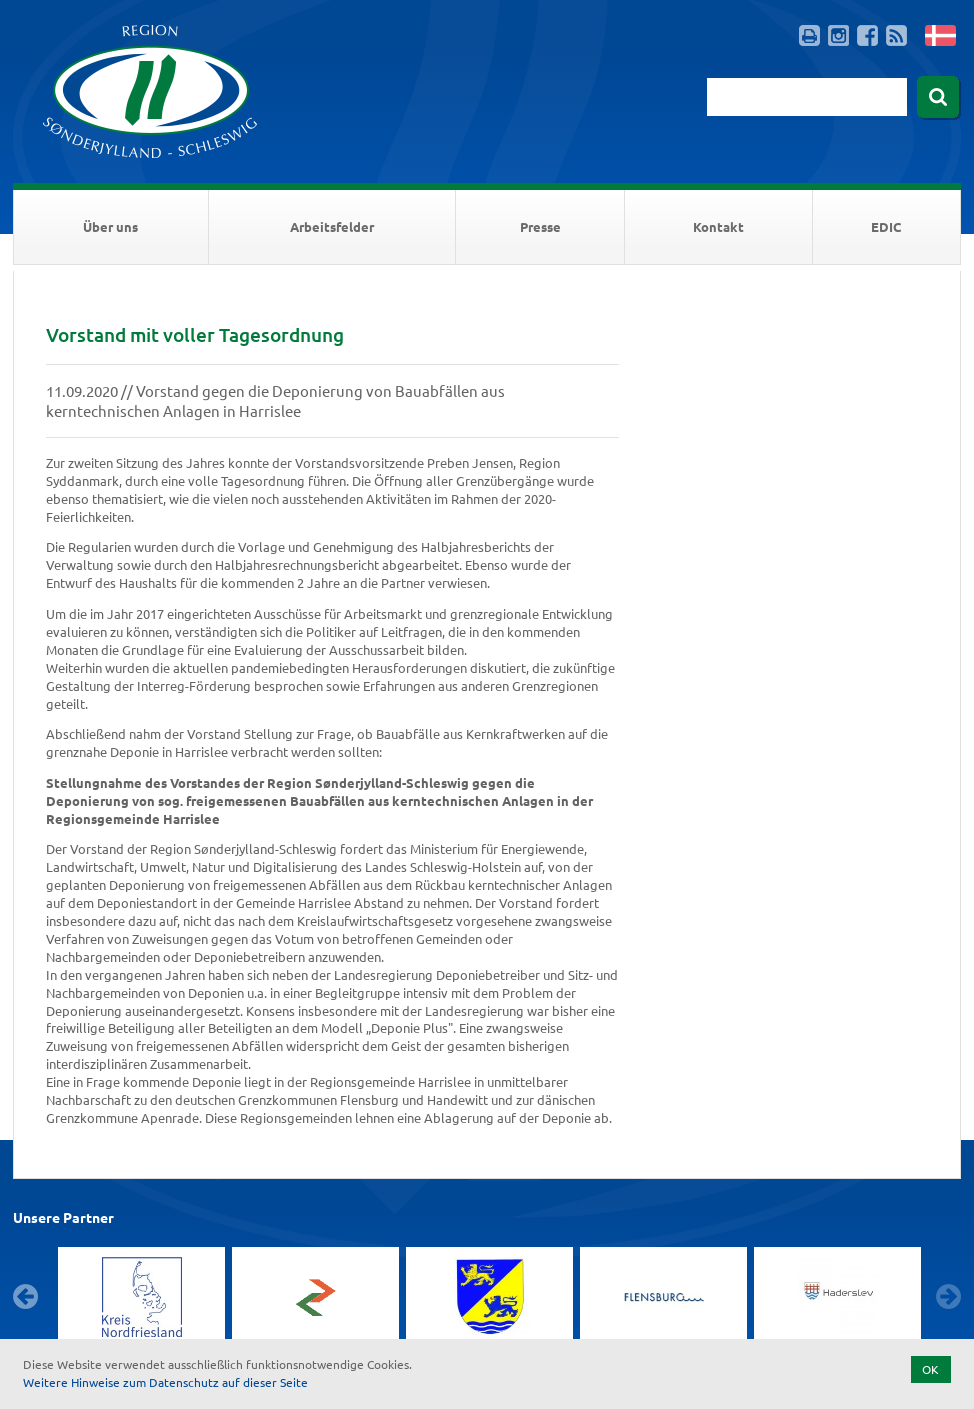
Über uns (110, 226)
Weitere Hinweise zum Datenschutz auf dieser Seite (165, 1382)
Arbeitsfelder (332, 226)
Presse (540, 226)
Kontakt (718, 226)
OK (930, 1369)
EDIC (886, 226)
